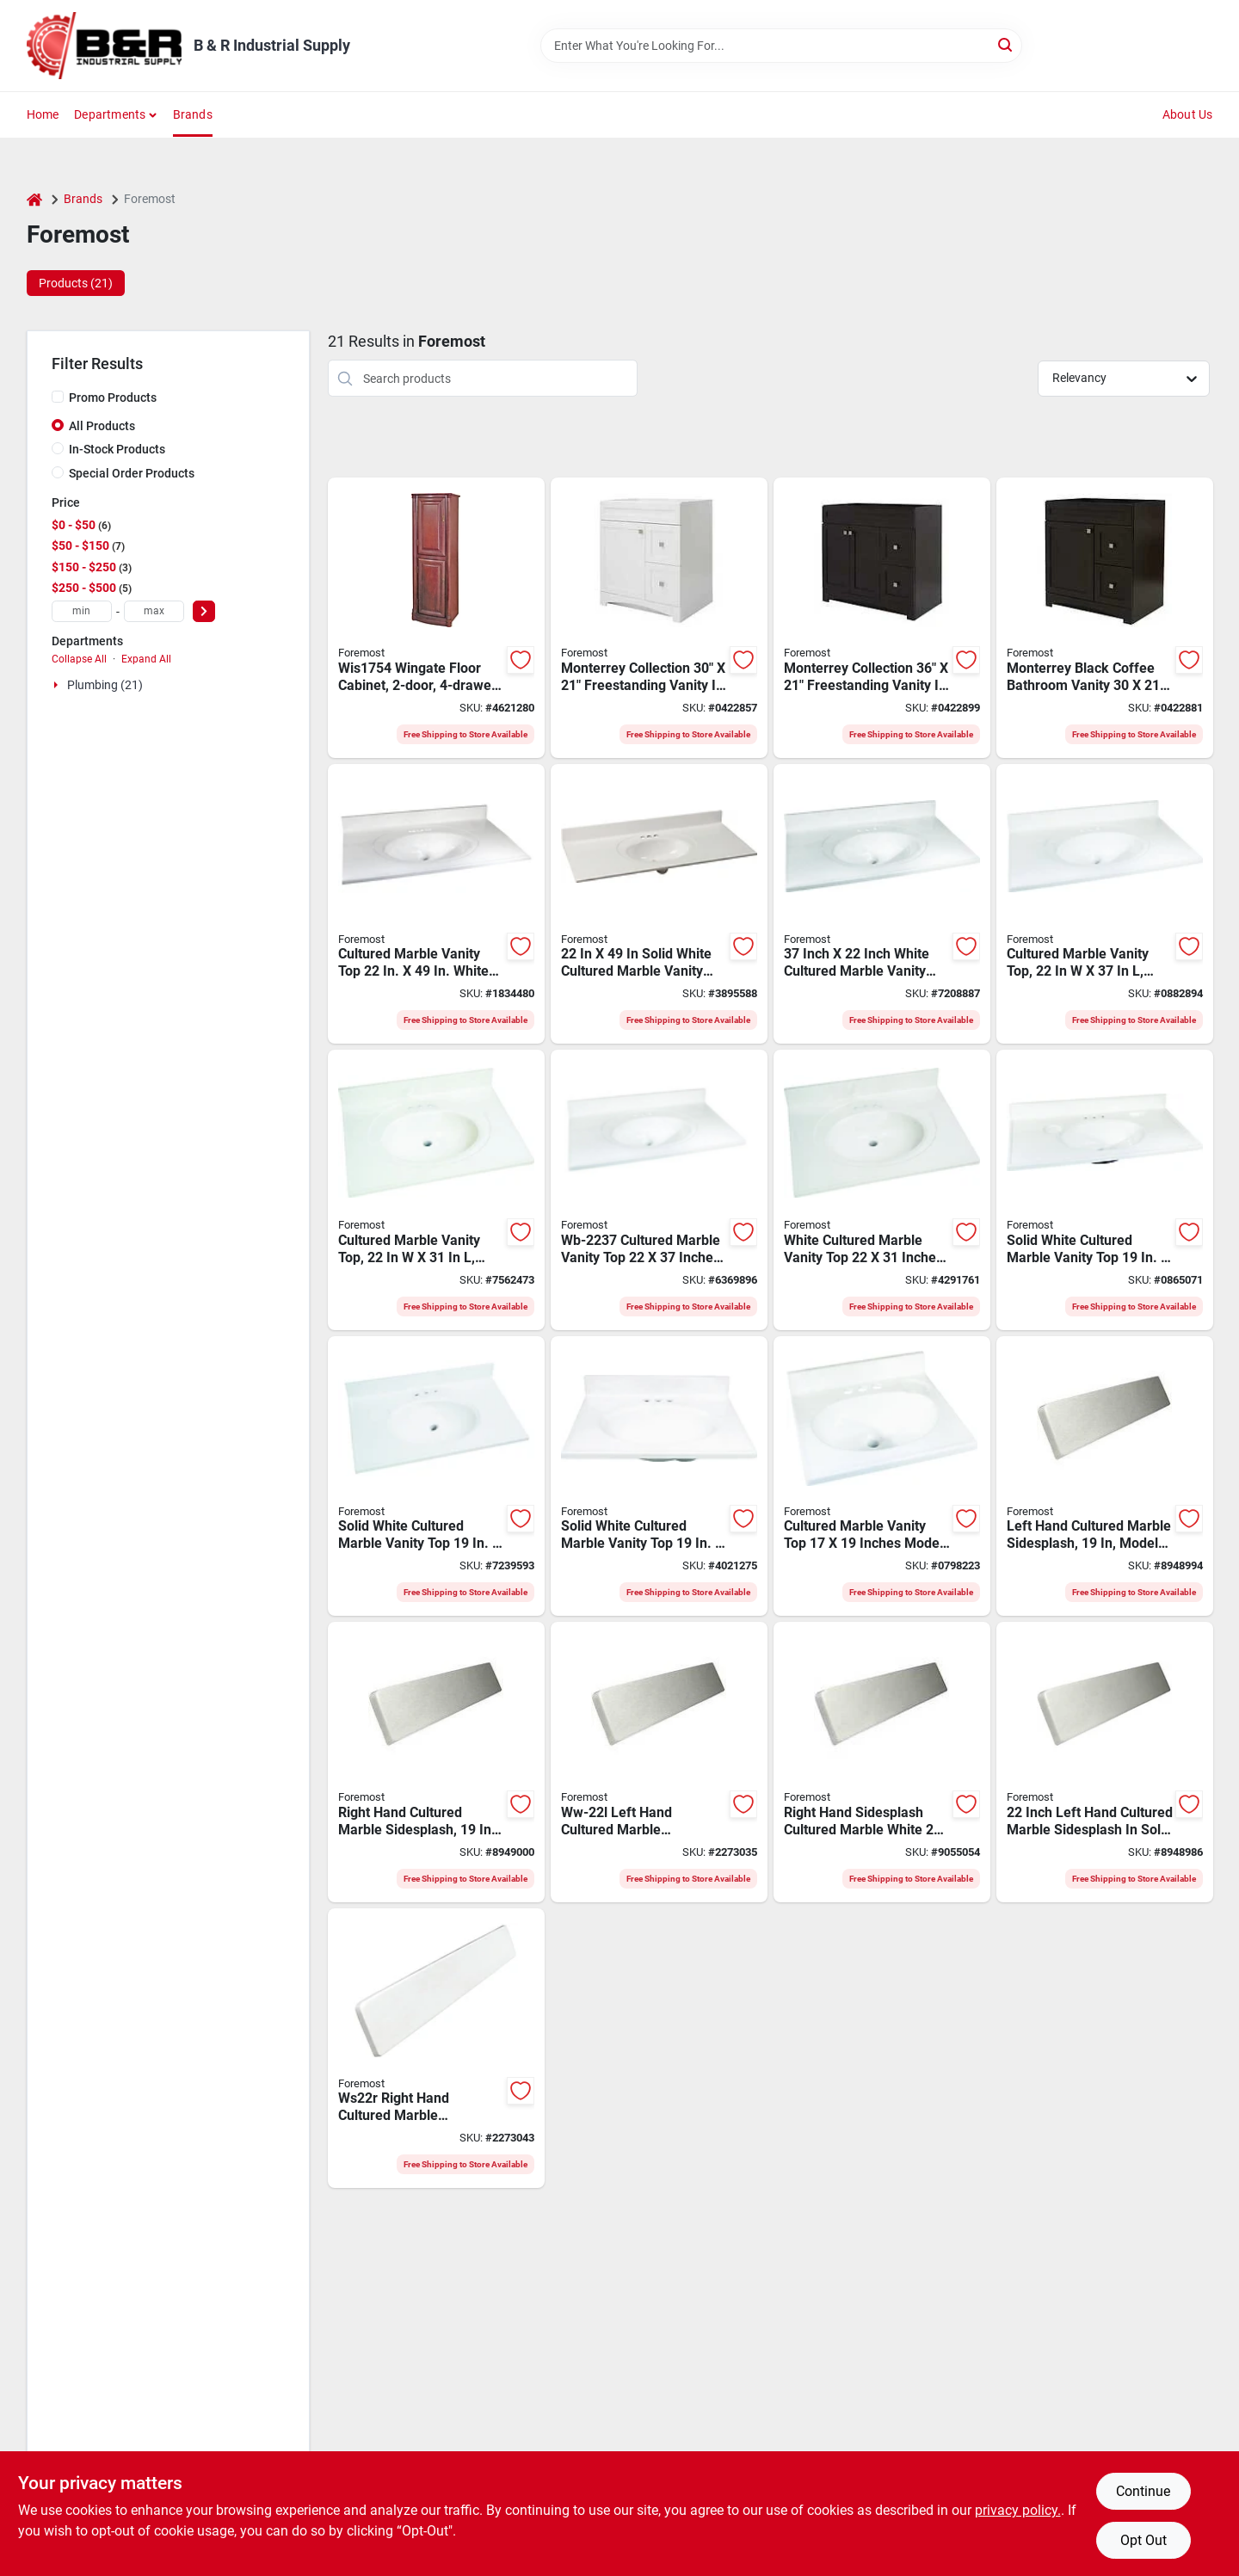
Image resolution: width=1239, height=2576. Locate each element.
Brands (193, 114)
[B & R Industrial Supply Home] (104, 45)
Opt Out (1143, 2540)
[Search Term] (781, 45)
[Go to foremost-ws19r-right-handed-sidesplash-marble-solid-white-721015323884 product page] (436, 1762)
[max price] (154, 611)
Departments (109, 114)
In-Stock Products (117, 449)
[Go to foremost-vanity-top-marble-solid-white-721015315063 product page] (1104, 904)
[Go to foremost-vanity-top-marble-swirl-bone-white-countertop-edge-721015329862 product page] (659, 1190)
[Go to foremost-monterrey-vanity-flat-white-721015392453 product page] (659, 618)
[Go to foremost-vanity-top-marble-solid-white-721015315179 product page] (436, 1190)
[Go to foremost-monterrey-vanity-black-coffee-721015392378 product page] (1104, 618)
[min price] (82, 611)
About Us (1187, 114)
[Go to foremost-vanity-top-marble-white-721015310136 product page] (436, 904)
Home (43, 114)
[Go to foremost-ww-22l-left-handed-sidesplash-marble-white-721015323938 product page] (659, 1762)
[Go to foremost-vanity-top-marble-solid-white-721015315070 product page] (659, 904)
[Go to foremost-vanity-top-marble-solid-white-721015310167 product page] (436, 1476)
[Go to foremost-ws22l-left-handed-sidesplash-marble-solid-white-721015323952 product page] (1104, 1762)
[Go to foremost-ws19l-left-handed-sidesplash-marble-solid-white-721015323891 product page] (1104, 1476)
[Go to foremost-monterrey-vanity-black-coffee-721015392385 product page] (882, 618)
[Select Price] (204, 611)
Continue (1143, 2491)
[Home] (34, 199)
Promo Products (113, 397)
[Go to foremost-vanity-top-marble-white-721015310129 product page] (882, 904)
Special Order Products (131, 473)
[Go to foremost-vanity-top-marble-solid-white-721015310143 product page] (882, 1476)
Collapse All (79, 659)
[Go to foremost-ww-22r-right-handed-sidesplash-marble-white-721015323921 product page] (882, 1762)
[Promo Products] (58, 397)
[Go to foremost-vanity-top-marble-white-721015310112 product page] (882, 1190)
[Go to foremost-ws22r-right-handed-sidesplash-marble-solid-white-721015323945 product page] (436, 2048)
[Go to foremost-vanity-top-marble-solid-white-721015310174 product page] (1104, 1190)
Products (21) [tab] (76, 283)
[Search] (1006, 44)
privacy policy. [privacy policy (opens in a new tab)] (1018, 2510)
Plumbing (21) (105, 685)
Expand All (146, 659)
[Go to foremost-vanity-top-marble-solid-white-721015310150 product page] (659, 1476)
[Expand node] (57, 684)
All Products (102, 426)
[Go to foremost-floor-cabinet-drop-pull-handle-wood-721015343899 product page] (436, 618)
